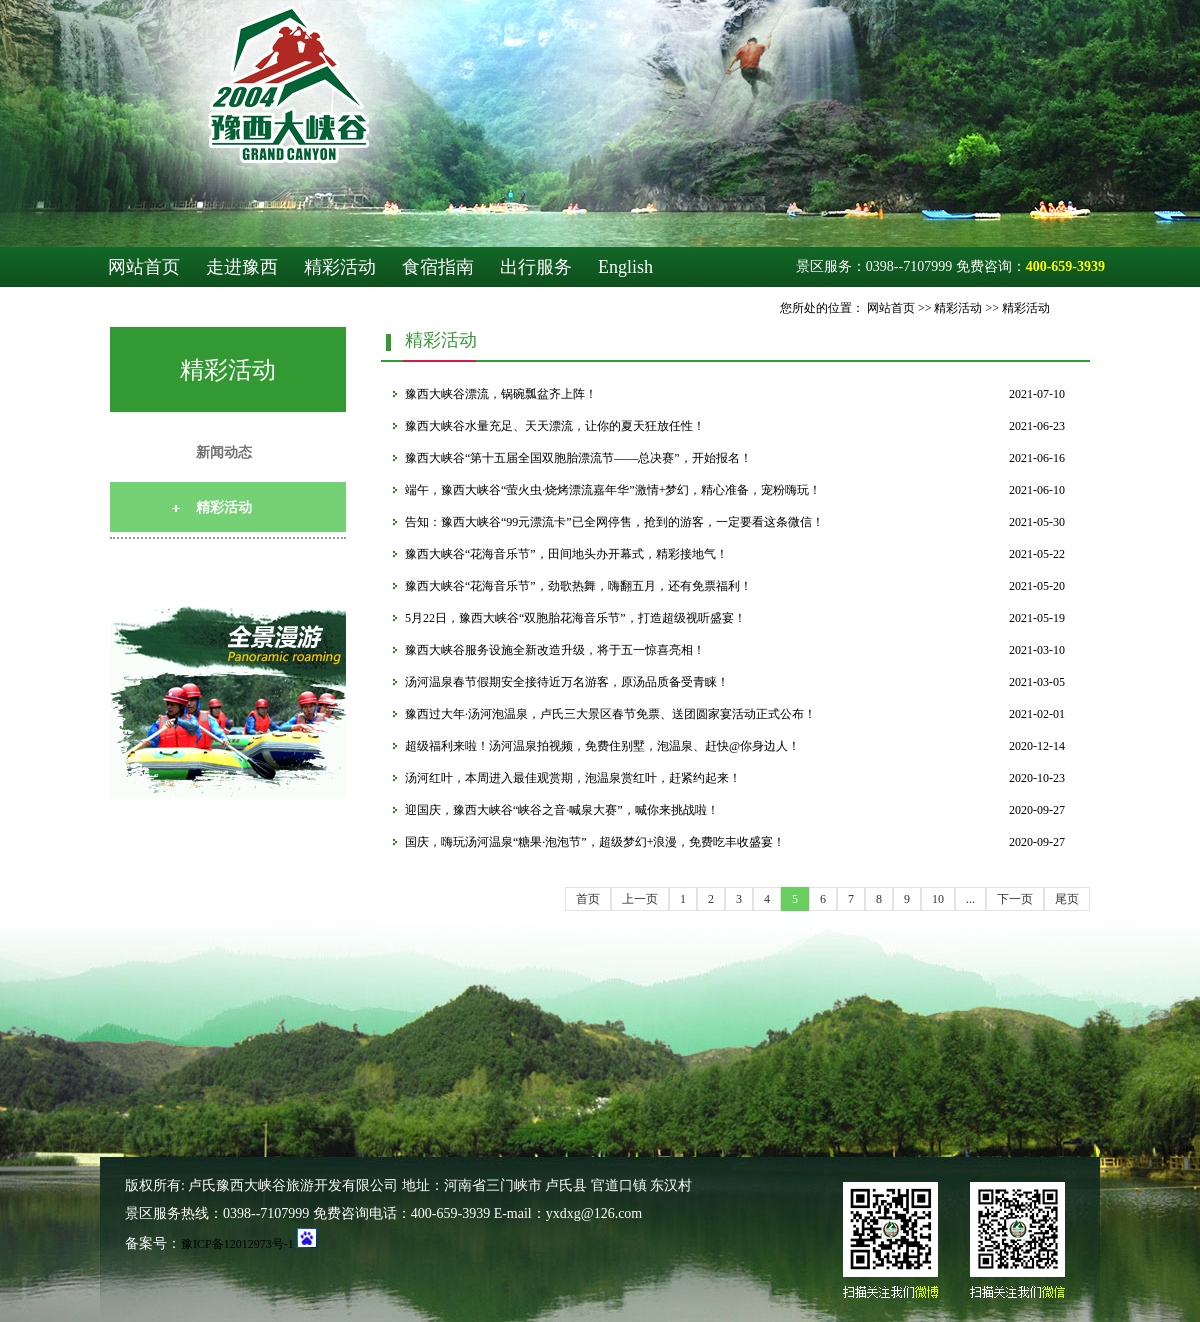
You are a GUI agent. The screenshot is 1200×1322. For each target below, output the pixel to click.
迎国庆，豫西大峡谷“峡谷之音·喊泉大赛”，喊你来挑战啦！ (562, 810)
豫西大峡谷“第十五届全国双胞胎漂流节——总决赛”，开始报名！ (578, 458)
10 (938, 899)
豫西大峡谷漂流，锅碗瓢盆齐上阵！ (501, 394)
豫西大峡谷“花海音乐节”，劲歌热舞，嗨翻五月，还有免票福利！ (578, 586)
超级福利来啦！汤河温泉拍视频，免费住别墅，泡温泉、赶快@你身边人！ (602, 746)
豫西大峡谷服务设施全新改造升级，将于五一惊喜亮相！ (555, 650)
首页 (588, 899)
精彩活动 (340, 267)
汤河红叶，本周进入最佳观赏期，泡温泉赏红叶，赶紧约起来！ (573, 778)
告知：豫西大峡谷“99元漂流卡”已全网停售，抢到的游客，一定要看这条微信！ (614, 522)
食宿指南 (438, 267)
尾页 (1067, 899)
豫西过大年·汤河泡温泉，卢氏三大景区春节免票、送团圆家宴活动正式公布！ (610, 714)
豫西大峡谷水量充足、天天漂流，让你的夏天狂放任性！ (555, 426)
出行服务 (536, 267)
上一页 (640, 899)
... (970, 899)
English (625, 267)
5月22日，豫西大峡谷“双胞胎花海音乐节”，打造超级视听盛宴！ (575, 618)
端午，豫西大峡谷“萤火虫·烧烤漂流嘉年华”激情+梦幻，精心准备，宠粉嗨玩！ (613, 490)
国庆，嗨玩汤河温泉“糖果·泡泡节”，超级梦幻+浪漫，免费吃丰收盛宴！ (595, 842)
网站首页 (144, 267)
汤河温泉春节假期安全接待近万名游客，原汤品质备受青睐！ (567, 682)
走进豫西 (242, 267)
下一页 (1015, 899)
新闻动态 (224, 452)
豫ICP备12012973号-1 (237, 1244)
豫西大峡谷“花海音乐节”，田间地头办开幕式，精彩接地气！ (566, 554)
